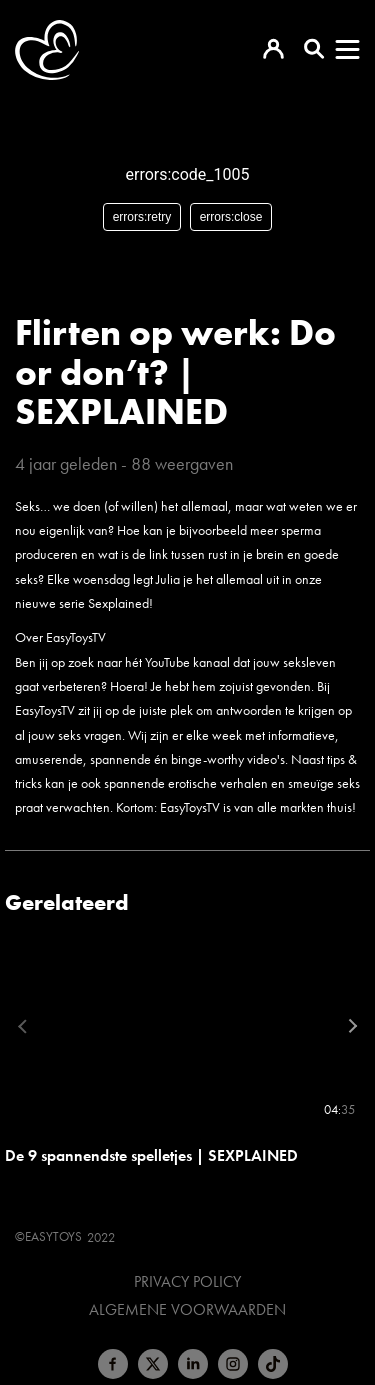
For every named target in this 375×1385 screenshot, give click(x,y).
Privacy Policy (187, 1282)
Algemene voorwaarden (187, 1310)
